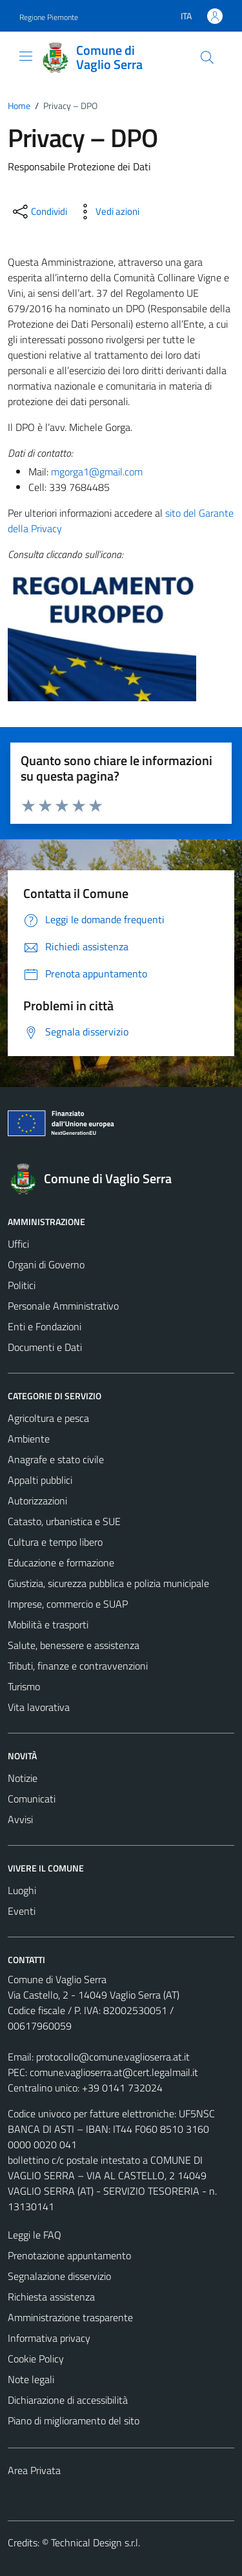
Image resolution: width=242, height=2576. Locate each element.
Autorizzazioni (37, 1500)
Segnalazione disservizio (59, 2276)
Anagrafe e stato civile (56, 1459)
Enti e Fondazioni (44, 1326)
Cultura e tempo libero (55, 1542)
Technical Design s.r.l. (95, 2542)
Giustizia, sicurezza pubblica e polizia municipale (108, 1583)
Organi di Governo (46, 1264)
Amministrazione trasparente (70, 2317)
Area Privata (34, 2470)
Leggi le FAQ (34, 2234)
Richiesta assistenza (51, 2296)
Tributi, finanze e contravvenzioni (78, 1665)
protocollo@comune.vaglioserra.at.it (113, 2056)
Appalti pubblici (40, 1480)
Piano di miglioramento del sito (73, 2420)
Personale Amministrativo (63, 1305)
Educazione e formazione (61, 1562)
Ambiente (29, 1438)
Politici (21, 1285)
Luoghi (22, 1890)
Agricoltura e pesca (48, 1418)
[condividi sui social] (39, 211)
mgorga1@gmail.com (97, 471)
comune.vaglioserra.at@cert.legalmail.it (114, 2072)
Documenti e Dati (45, 1347)
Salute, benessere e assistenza (73, 1645)
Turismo (24, 1686)
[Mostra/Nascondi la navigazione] (26, 56)
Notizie (22, 1778)
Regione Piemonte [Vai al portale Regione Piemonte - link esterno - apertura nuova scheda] (48, 17)
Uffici (18, 1244)
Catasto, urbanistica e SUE (64, 1521)
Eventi (21, 1911)
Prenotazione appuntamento (69, 2255)
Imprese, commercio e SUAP (68, 1604)
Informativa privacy (49, 2338)
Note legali (31, 2379)
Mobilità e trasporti (48, 1624)
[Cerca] (207, 57)
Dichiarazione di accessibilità (68, 2400)
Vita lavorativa (39, 1707)
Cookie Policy (36, 2358)
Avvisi (20, 1819)
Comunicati (31, 1798)
